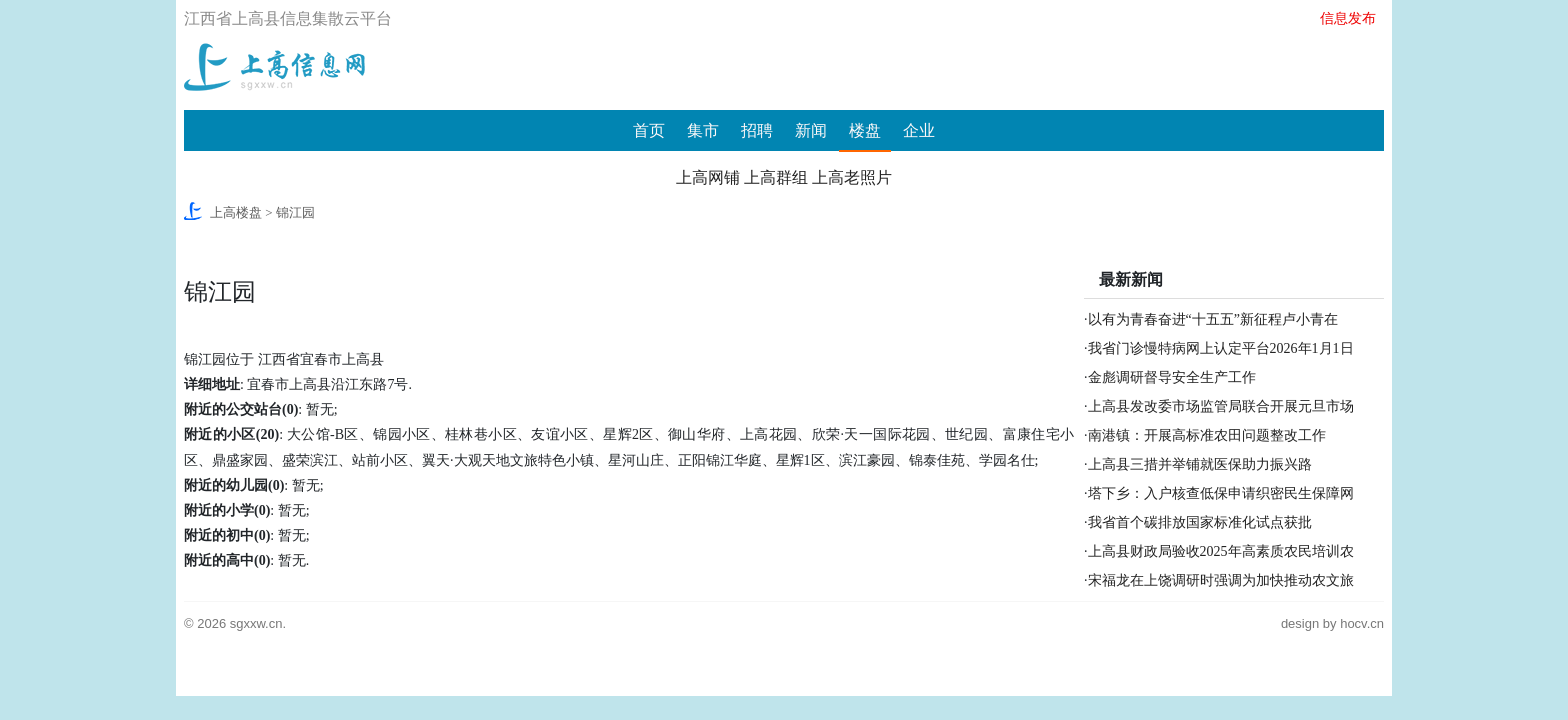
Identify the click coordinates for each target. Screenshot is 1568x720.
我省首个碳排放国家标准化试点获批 (1200, 522)
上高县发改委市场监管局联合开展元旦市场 (1221, 406)
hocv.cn (1362, 623)
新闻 (811, 130)
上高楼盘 (236, 212)
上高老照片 (852, 177)
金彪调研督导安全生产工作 (1172, 377)
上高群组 (776, 177)
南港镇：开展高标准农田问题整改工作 (1207, 435)
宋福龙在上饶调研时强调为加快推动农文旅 (1221, 580)
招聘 (757, 130)
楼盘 (865, 130)
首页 (649, 130)
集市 (703, 130)
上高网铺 (708, 177)
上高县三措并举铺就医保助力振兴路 (1200, 464)
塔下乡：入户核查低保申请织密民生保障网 (1221, 493)
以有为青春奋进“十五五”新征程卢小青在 (1213, 319)
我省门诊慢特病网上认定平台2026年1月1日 (1221, 348)
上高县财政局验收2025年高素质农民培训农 (1221, 551)
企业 (919, 130)
